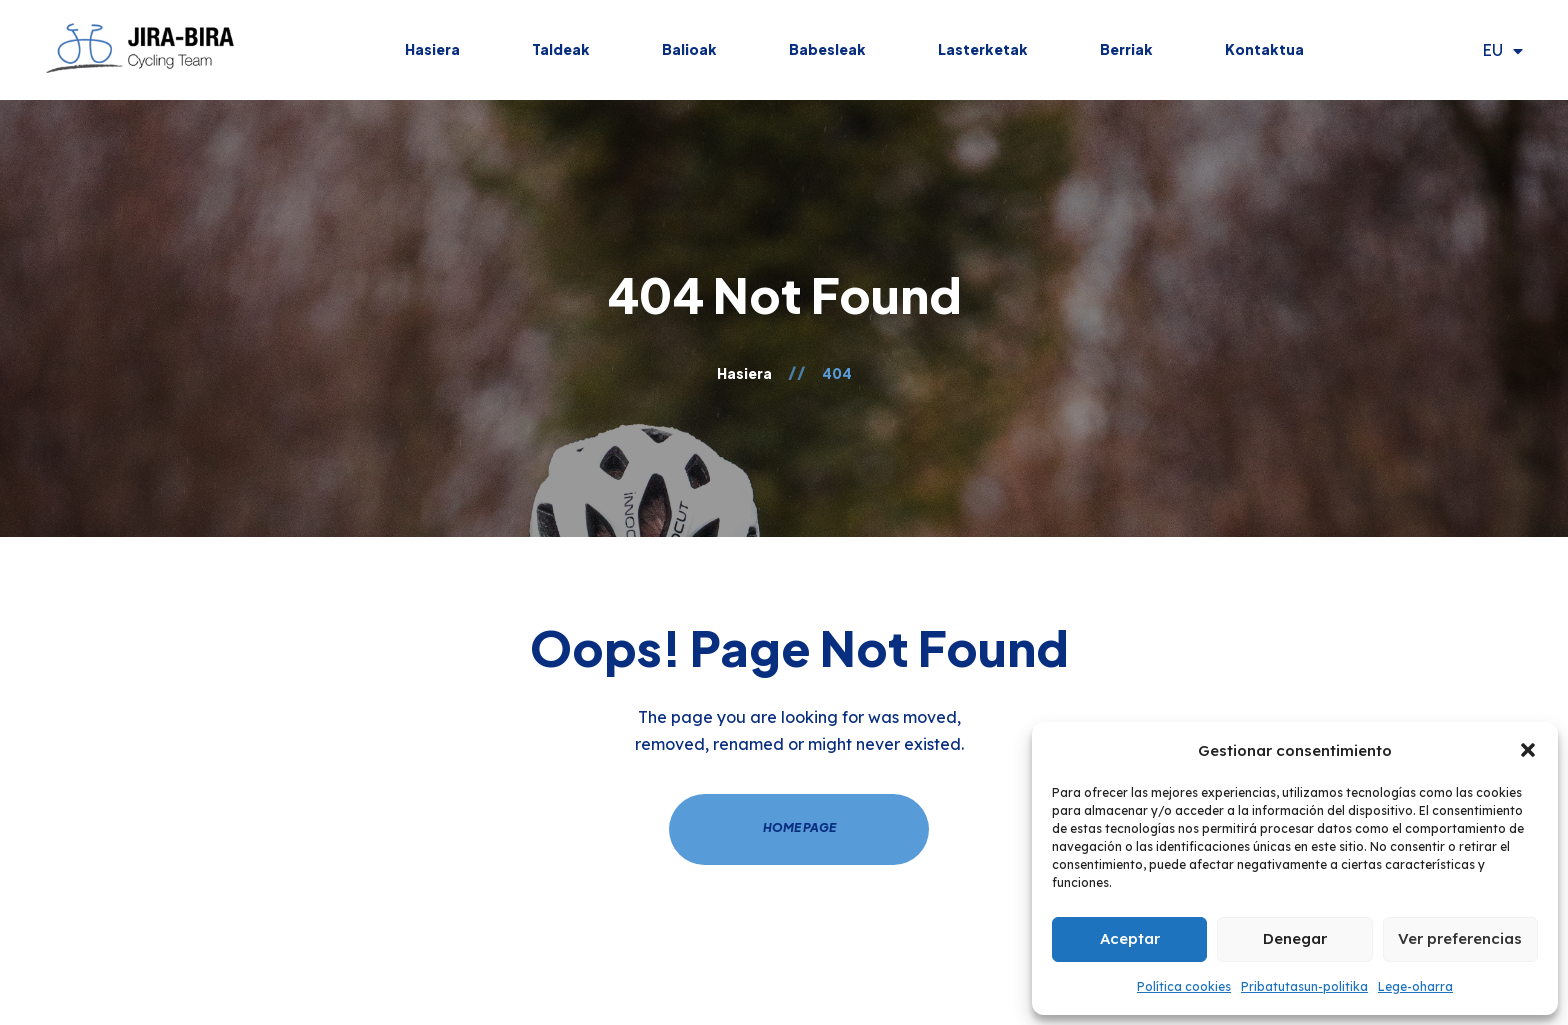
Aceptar (1130, 938)
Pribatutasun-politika (1304, 986)
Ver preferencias (1460, 938)
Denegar (1295, 938)
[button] (1528, 750)
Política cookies (1184, 986)
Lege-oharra (1415, 986)
